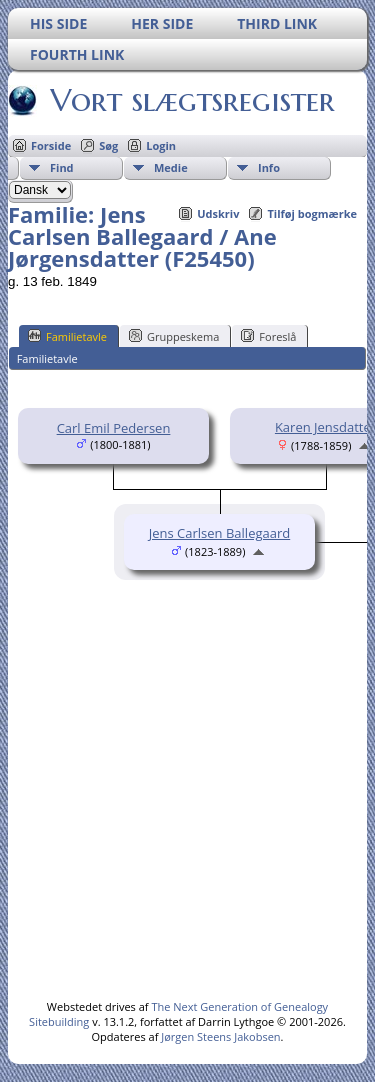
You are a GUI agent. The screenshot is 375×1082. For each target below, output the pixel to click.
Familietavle (67, 336)
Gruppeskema (174, 336)
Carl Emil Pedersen (114, 428)
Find (62, 167)
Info (269, 167)
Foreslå (268, 336)
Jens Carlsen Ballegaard (219, 533)
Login (161, 145)
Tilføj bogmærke (312, 213)
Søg (108, 145)
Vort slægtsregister (191, 100)
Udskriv (218, 213)
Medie (171, 167)
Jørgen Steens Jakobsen (220, 1036)
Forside (51, 145)
